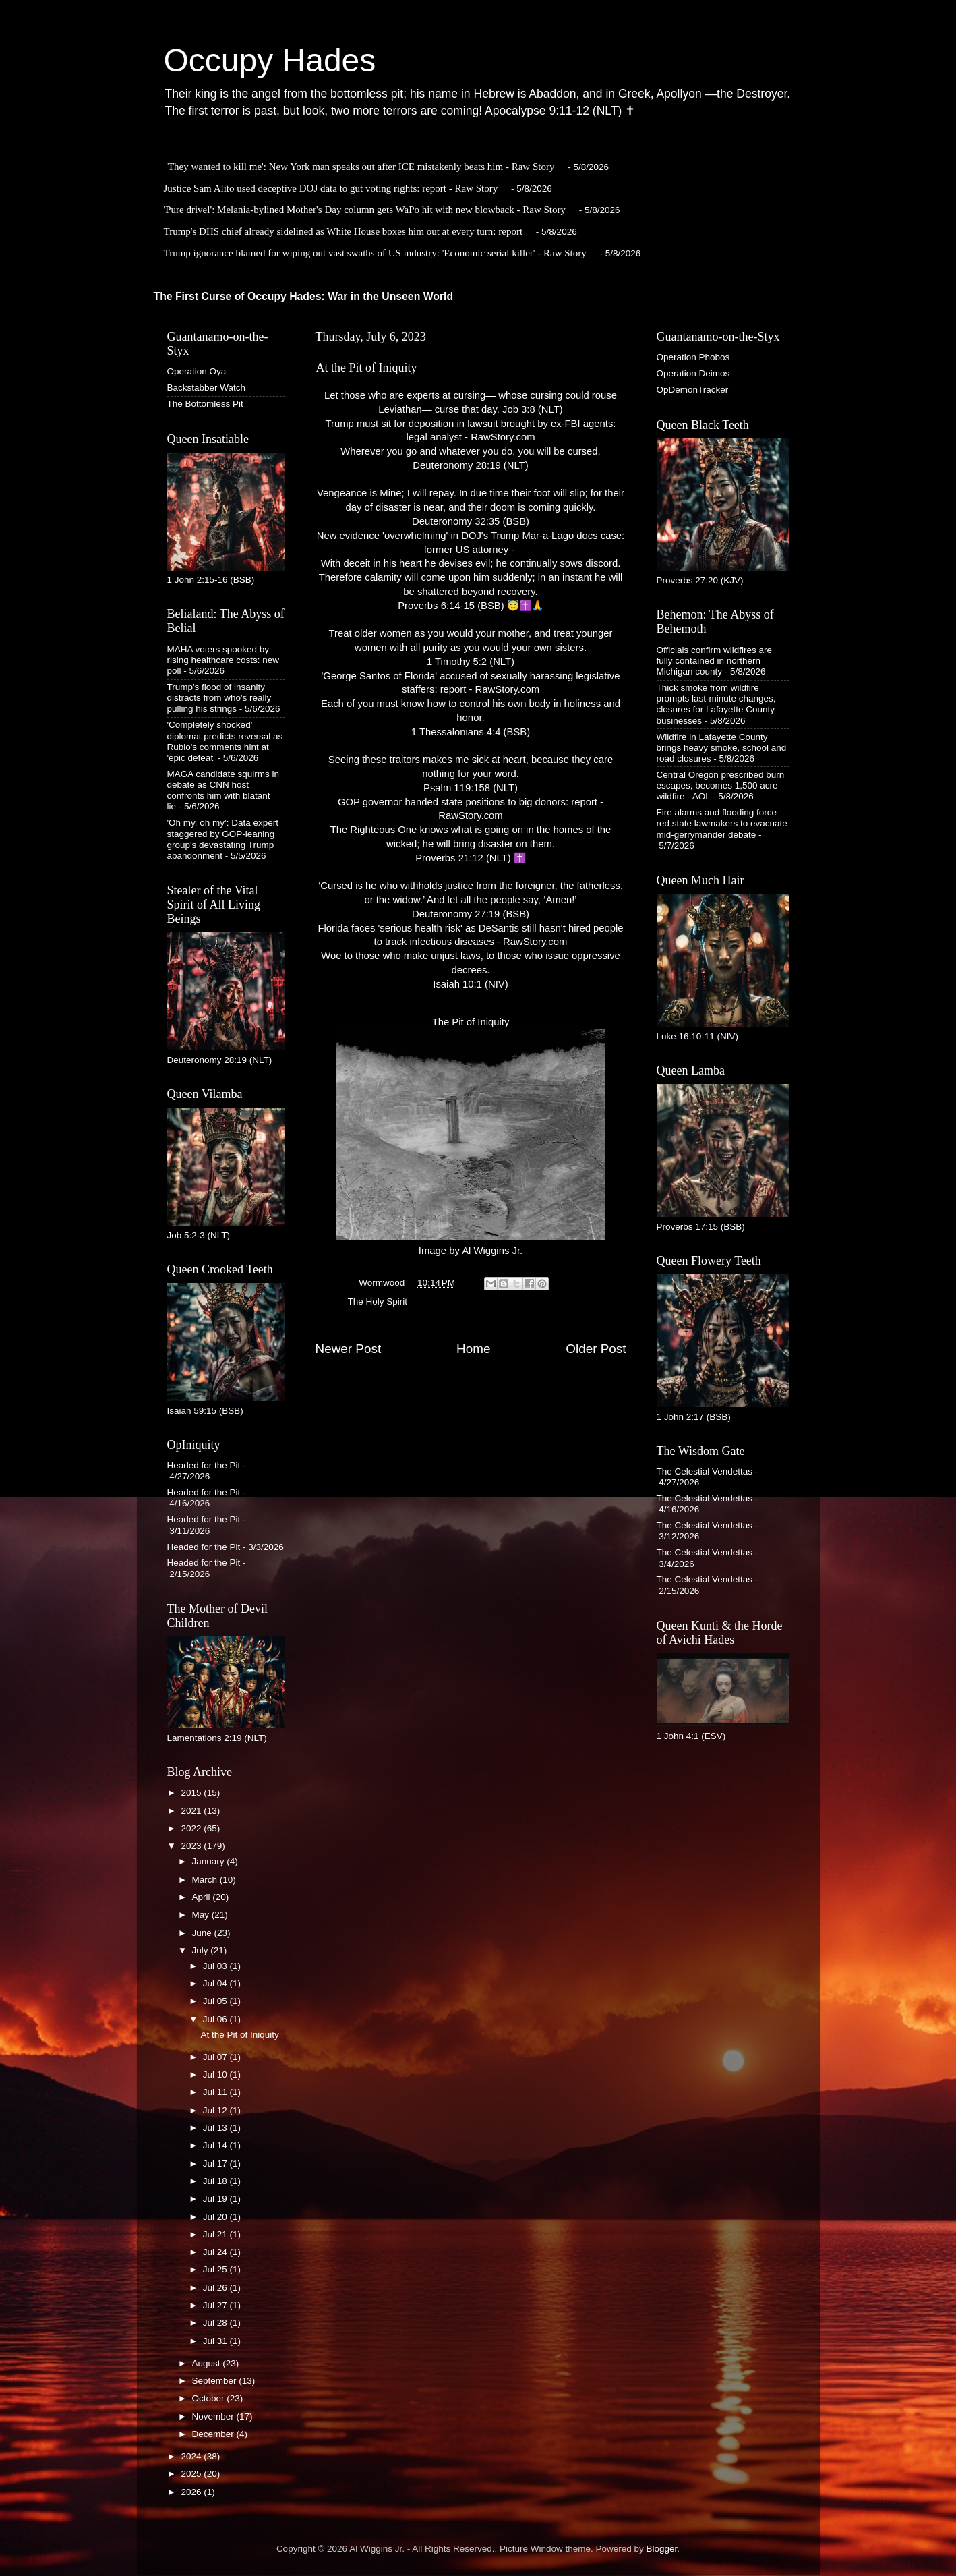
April (202, 1897)
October (209, 2398)
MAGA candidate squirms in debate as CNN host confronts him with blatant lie (223, 790)
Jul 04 (216, 1983)
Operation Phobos (693, 357)
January (209, 1861)
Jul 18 (216, 2181)
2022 (192, 1828)
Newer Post (349, 1349)
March (206, 1879)
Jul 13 (216, 2128)
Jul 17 (216, 2163)
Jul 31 (216, 2341)
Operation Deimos (693, 373)
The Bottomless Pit (205, 404)
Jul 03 (216, 1966)
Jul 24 (216, 2252)
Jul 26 (216, 2288)
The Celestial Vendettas (705, 1471)
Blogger (662, 2549)
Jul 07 (216, 2057)
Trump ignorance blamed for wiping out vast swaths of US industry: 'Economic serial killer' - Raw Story (375, 253)
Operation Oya (197, 371)
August (207, 2363)
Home (473, 1349)
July (201, 1950)
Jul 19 (216, 2199)
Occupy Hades (270, 60)
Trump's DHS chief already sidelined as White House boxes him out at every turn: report (343, 231)
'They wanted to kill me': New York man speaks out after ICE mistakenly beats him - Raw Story (360, 166)
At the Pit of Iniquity (239, 2035)
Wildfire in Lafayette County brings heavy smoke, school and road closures (722, 748)
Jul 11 (216, 2092)
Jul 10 (216, 2074)
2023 (192, 1846)
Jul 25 (216, 2269)
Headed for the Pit (204, 1465)
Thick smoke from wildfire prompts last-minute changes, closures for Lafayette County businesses (716, 704)
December (214, 2434)
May (202, 1915)
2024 (192, 2456)
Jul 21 (216, 2234)
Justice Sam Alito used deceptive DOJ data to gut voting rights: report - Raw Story (331, 188)
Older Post (596, 1349)
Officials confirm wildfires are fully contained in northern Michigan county (715, 661)
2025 (192, 2474)
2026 (192, 2492)
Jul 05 (216, 2001)
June (203, 1933)
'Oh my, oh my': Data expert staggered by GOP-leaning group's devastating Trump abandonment (222, 839)
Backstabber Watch (206, 387)
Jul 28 (216, 2323)
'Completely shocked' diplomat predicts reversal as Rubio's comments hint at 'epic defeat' (225, 741)
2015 (192, 1792)
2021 (192, 1811)
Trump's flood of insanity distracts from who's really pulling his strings (219, 698)
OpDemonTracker (693, 389)
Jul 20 (216, 2217)
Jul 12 (216, 2110)
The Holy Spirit (378, 1301)
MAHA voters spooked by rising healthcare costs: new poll (223, 660)
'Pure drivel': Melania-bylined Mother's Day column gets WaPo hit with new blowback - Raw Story (365, 209)
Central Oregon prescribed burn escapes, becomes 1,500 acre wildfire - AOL (721, 785)
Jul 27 (216, 2305)
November (214, 2416)
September (215, 2381)
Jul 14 (216, 2145)
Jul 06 (216, 2019)
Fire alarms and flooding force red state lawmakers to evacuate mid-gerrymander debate (722, 823)
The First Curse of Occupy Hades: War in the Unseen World (304, 296)
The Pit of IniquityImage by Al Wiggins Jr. (470, 1136)
